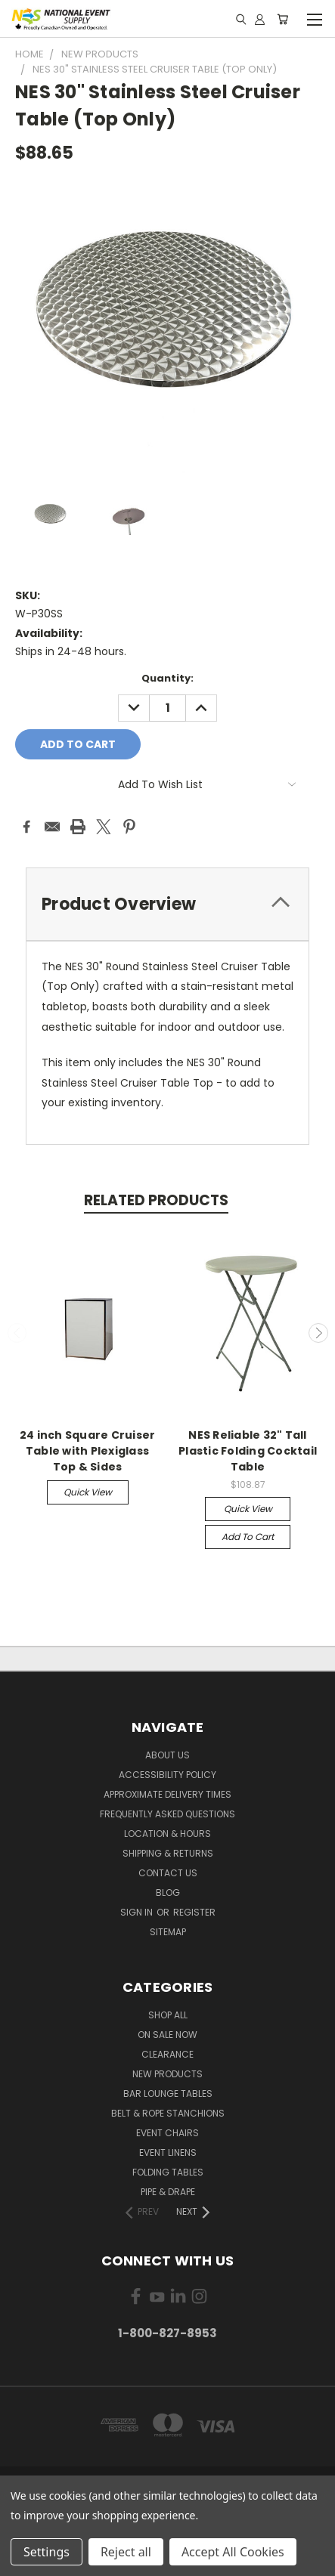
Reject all (126, 2552)
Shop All (168, 2015)
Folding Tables (167, 2172)
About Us (167, 1755)
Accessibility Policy (167, 1774)
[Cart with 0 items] (282, 18)
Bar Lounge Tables (167, 2093)
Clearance (167, 2054)
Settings (46, 2552)
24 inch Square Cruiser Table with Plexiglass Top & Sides (88, 1450)
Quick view (88, 1492)
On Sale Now (167, 2034)
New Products (167, 2073)
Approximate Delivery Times (167, 1794)
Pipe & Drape (168, 2191)
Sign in (137, 1912)
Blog (168, 1892)
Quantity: (167, 678)
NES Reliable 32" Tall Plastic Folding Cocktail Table (247, 1450)
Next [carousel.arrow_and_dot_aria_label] (318, 1333)
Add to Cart (248, 1536)
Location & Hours (167, 1833)
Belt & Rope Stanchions (168, 2113)
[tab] (167, 904)
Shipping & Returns (168, 1853)
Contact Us (167, 1872)
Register (194, 1912)
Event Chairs (167, 2132)
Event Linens (168, 2152)
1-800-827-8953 (167, 2333)
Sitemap (168, 1931)
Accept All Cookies (232, 2552)
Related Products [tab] (156, 1200)
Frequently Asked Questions (167, 1814)
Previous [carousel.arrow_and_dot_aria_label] (17, 1333)
